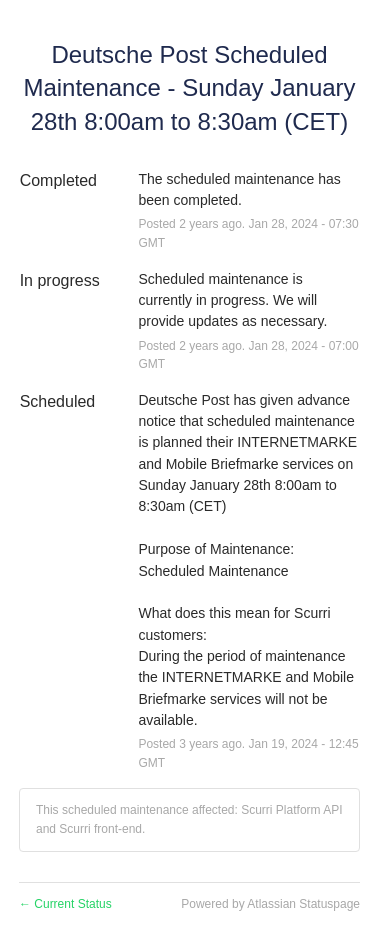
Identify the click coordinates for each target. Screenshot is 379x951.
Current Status (65, 904)
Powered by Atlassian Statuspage (270, 904)
